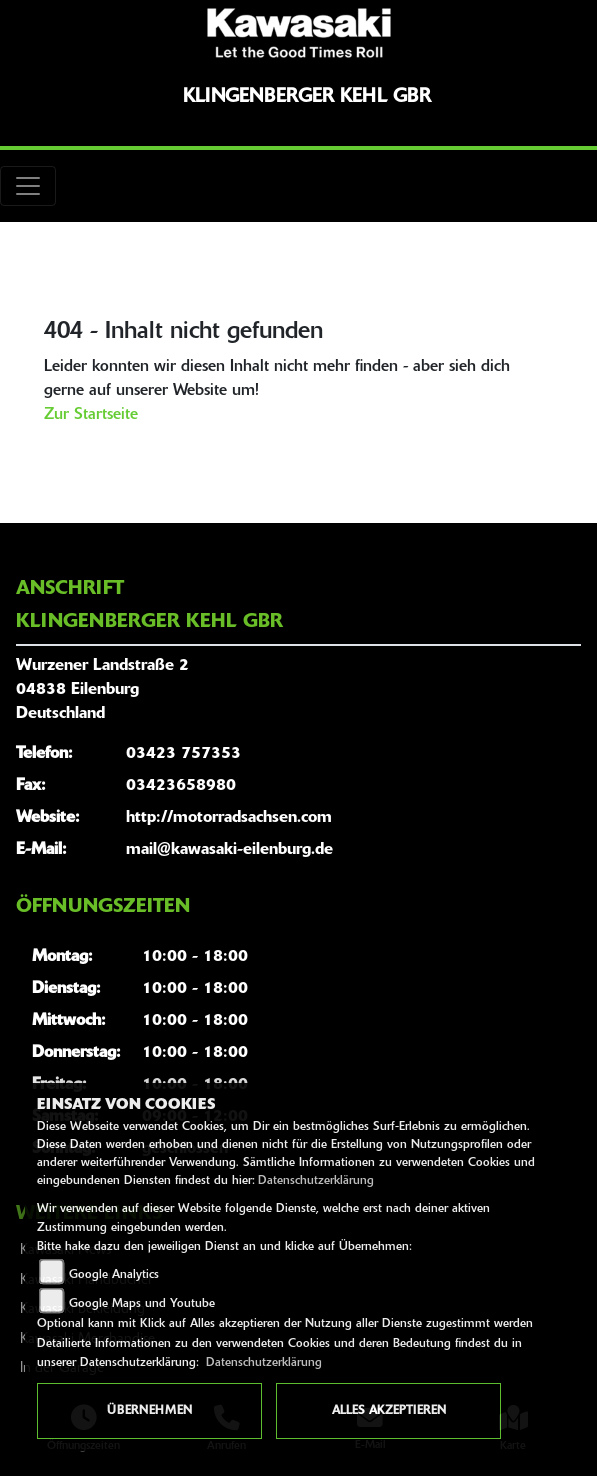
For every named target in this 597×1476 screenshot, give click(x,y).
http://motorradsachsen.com (229, 818)
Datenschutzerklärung (316, 1181)
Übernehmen (149, 1411)
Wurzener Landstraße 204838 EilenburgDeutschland (102, 690)
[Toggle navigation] (28, 186)
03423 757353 (183, 754)
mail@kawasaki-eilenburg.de (229, 850)
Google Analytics (114, 1275)
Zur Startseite (91, 415)
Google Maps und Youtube (142, 1304)
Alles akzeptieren (389, 1411)
